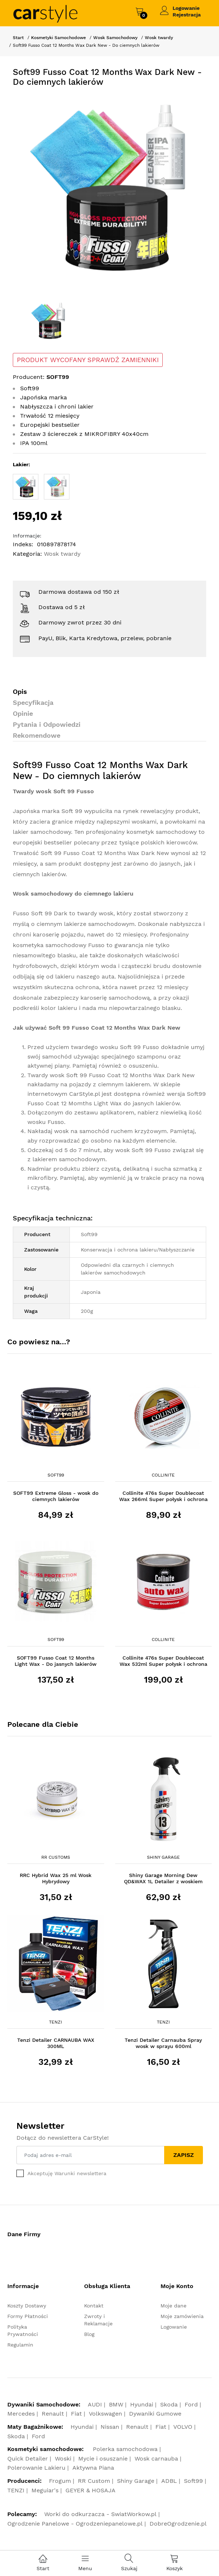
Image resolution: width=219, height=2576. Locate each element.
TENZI (15, 2490)
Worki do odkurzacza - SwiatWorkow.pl (100, 2514)
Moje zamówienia (182, 2316)
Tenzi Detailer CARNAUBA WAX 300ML (55, 2043)
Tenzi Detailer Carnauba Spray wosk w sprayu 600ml (163, 2043)
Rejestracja (187, 15)
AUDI (95, 2404)
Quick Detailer (27, 2458)
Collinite (163, 1475)
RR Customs (55, 1857)
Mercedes (21, 2413)
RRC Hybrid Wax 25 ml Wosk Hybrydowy (55, 1878)
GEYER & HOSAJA (90, 2490)
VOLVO (182, 2426)
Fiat (76, 2413)
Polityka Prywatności (22, 2330)
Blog (89, 2334)
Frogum (60, 2480)
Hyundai (141, 2404)
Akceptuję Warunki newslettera (66, 2173)
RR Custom (94, 2480)
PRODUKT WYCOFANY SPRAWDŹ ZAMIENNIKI (88, 360)
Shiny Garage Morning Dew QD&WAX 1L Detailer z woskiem (163, 1878)
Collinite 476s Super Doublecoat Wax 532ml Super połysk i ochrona (163, 1661)
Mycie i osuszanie (103, 2458)
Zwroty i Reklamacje (98, 2319)
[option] (109, 188)
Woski (63, 2458)
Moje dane (173, 2306)
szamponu (151, 1056)
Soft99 (56, 1475)
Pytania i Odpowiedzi (46, 724)
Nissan (110, 2426)
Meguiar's (44, 2490)
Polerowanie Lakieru (36, 2467)
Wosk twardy (159, 37)
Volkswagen (105, 2413)
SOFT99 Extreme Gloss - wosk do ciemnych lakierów (55, 1496)
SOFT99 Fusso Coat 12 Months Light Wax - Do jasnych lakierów (56, 1661)
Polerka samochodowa (125, 2449)
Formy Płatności (27, 2316)
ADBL (169, 2480)
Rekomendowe (36, 735)
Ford (191, 2404)
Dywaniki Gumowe (155, 2413)
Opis (20, 691)
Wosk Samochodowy (115, 37)
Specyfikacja (33, 702)
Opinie (23, 713)
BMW (116, 2404)
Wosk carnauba (156, 2458)
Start (18, 37)
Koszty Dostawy (26, 2306)
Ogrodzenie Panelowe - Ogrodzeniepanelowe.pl (75, 2523)
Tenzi (55, 2022)
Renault (53, 2413)
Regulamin (20, 2345)
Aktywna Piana (93, 2467)
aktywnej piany (48, 1065)
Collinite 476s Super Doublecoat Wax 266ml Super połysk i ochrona (163, 1496)
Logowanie (186, 8)
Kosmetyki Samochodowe (58, 37)
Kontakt (93, 2306)
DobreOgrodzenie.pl (178, 2523)
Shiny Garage (163, 1857)
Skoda (169, 2404)
